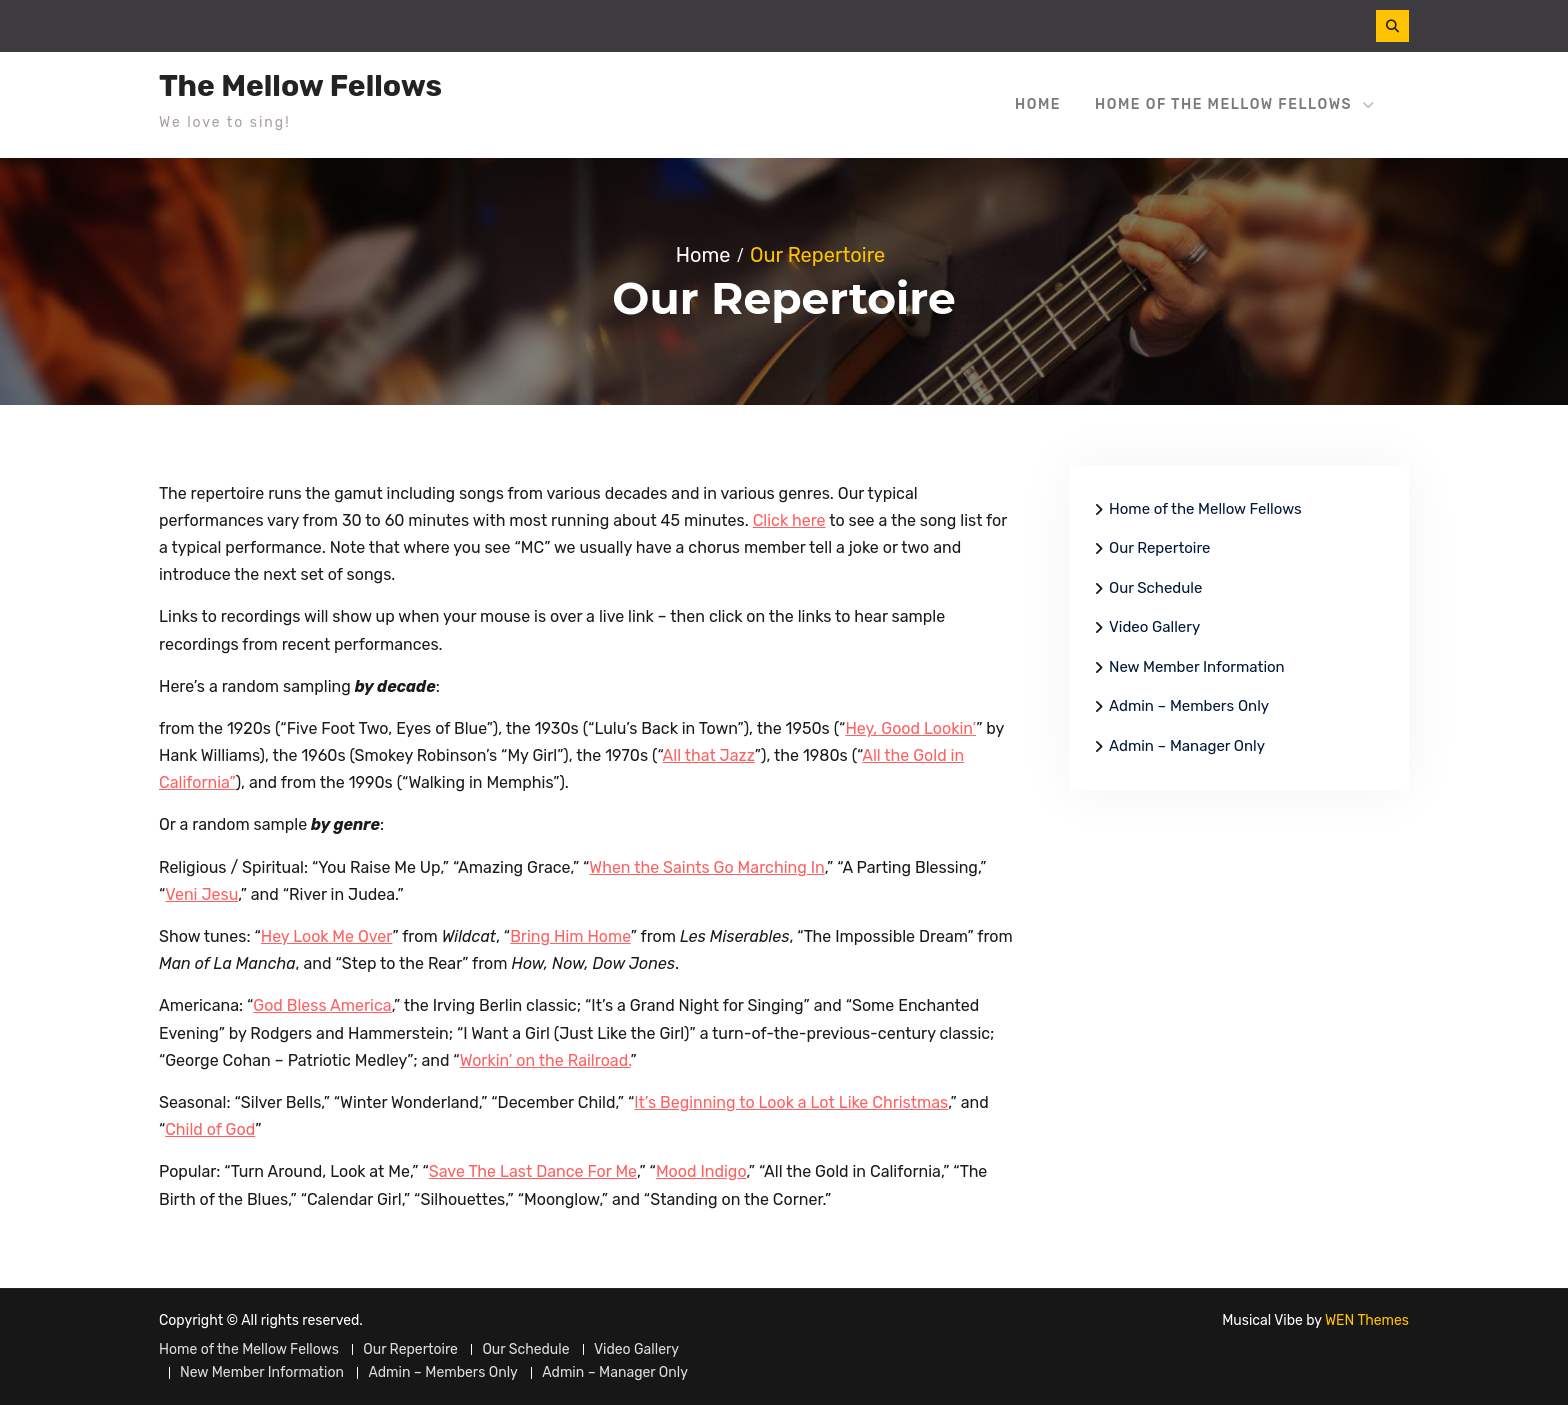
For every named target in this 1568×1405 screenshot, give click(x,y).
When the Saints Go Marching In (706, 867)
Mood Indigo (701, 1171)
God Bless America (322, 1005)
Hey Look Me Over (327, 936)
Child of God (210, 1129)
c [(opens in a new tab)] (570, 1171)
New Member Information (1197, 667)
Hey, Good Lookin (908, 728)
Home (1038, 104)
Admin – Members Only (1189, 706)
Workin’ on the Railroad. (545, 1060)
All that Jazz (709, 755)
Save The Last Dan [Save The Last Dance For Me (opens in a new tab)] (497, 1171)
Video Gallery (1154, 627)
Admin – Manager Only (1187, 746)
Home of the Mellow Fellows (1223, 104)
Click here (789, 520)
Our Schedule (1155, 588)
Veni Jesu (201, 894)
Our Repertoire (1159, 548)
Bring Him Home (570, 936)
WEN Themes (1367, 1320)
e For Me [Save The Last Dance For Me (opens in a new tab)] (606, 1171)
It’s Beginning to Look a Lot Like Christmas (791, 1102)
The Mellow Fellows (300, 86)
